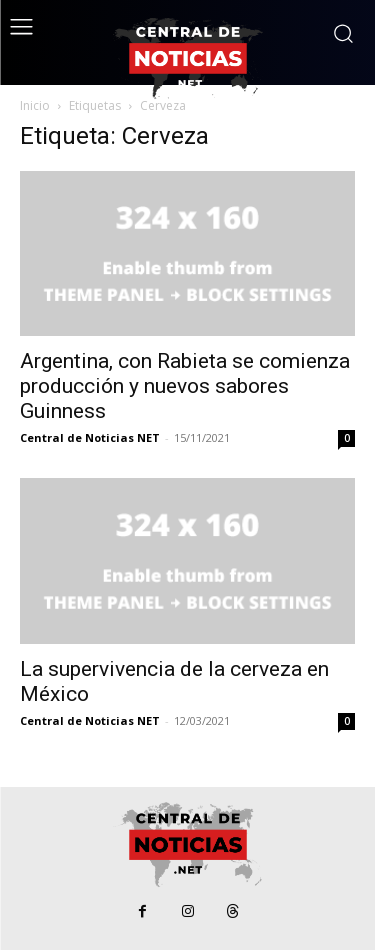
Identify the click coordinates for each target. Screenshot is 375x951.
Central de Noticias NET (90, 437)
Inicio (35, 105)
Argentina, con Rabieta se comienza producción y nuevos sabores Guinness (185, 386)
